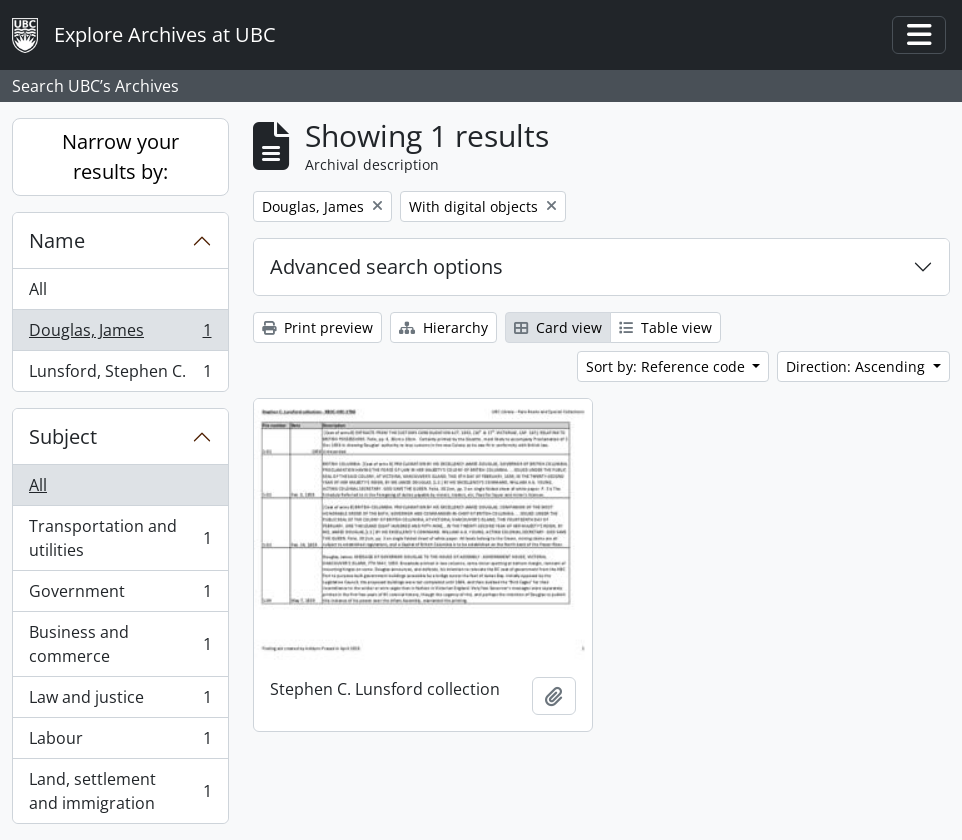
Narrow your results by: (120, 156)
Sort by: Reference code (667, 366)
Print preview (317, 327)
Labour (120, 742)
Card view (558, 327)
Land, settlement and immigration (120, 791)
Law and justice (120, 701)
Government (120, 595)
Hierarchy (443, 327)
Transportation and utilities (120, 538)
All (38, 289)
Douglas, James (120, 334)
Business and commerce (120, 644)
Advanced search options (386, 266)
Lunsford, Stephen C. (120, 375)
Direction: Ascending (857, 366)
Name (57, 240)
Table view (665, 327)
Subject (63, 436)
